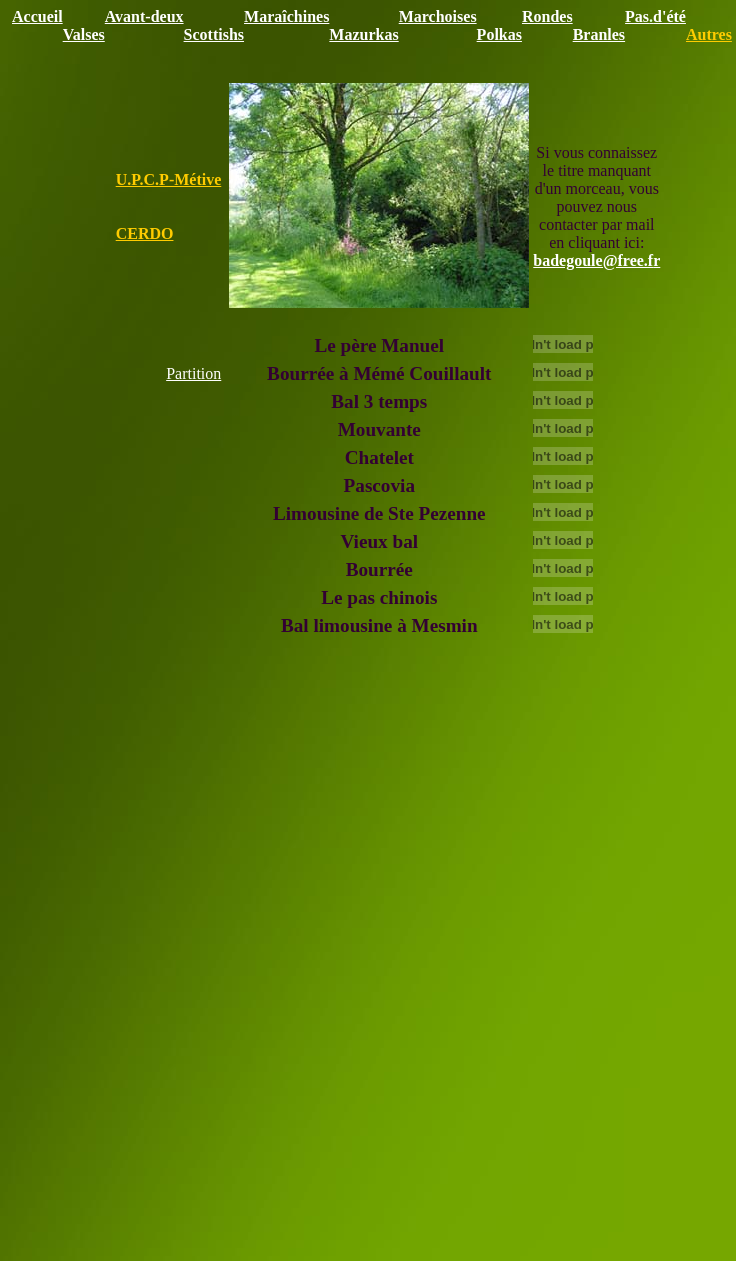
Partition (193, 373)
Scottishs (214, 34)
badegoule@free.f (593, 260)
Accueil (37, 16)
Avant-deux (144, 16)
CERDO (145, 233)
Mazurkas (363, 34)
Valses (84, 34)
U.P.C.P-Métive (169, 179)
